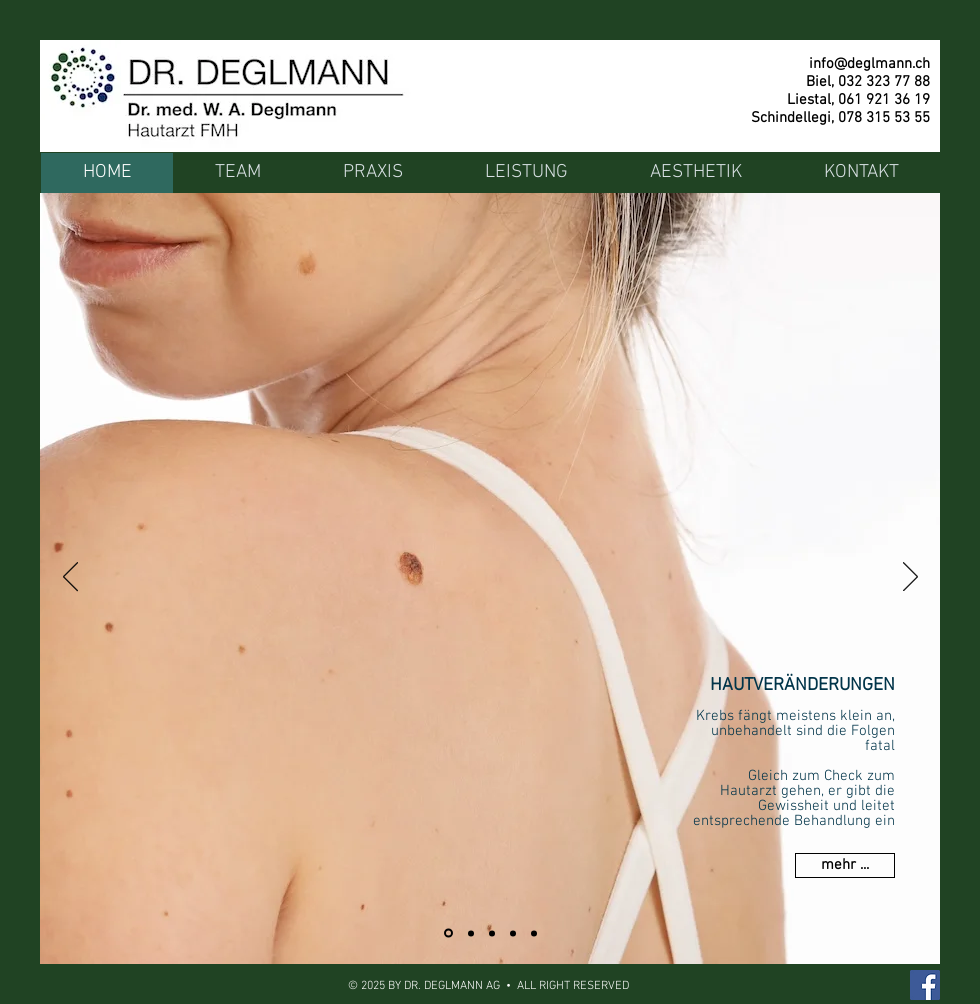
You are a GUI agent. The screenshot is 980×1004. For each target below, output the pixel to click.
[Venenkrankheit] (534, 933)
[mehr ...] (845, 865)
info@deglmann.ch (869, 64)
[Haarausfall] (471, 933)
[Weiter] (910, 578)
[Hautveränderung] (448, 933)
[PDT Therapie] (492, 933)
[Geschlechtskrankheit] (513, 933)
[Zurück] (70, 578)
